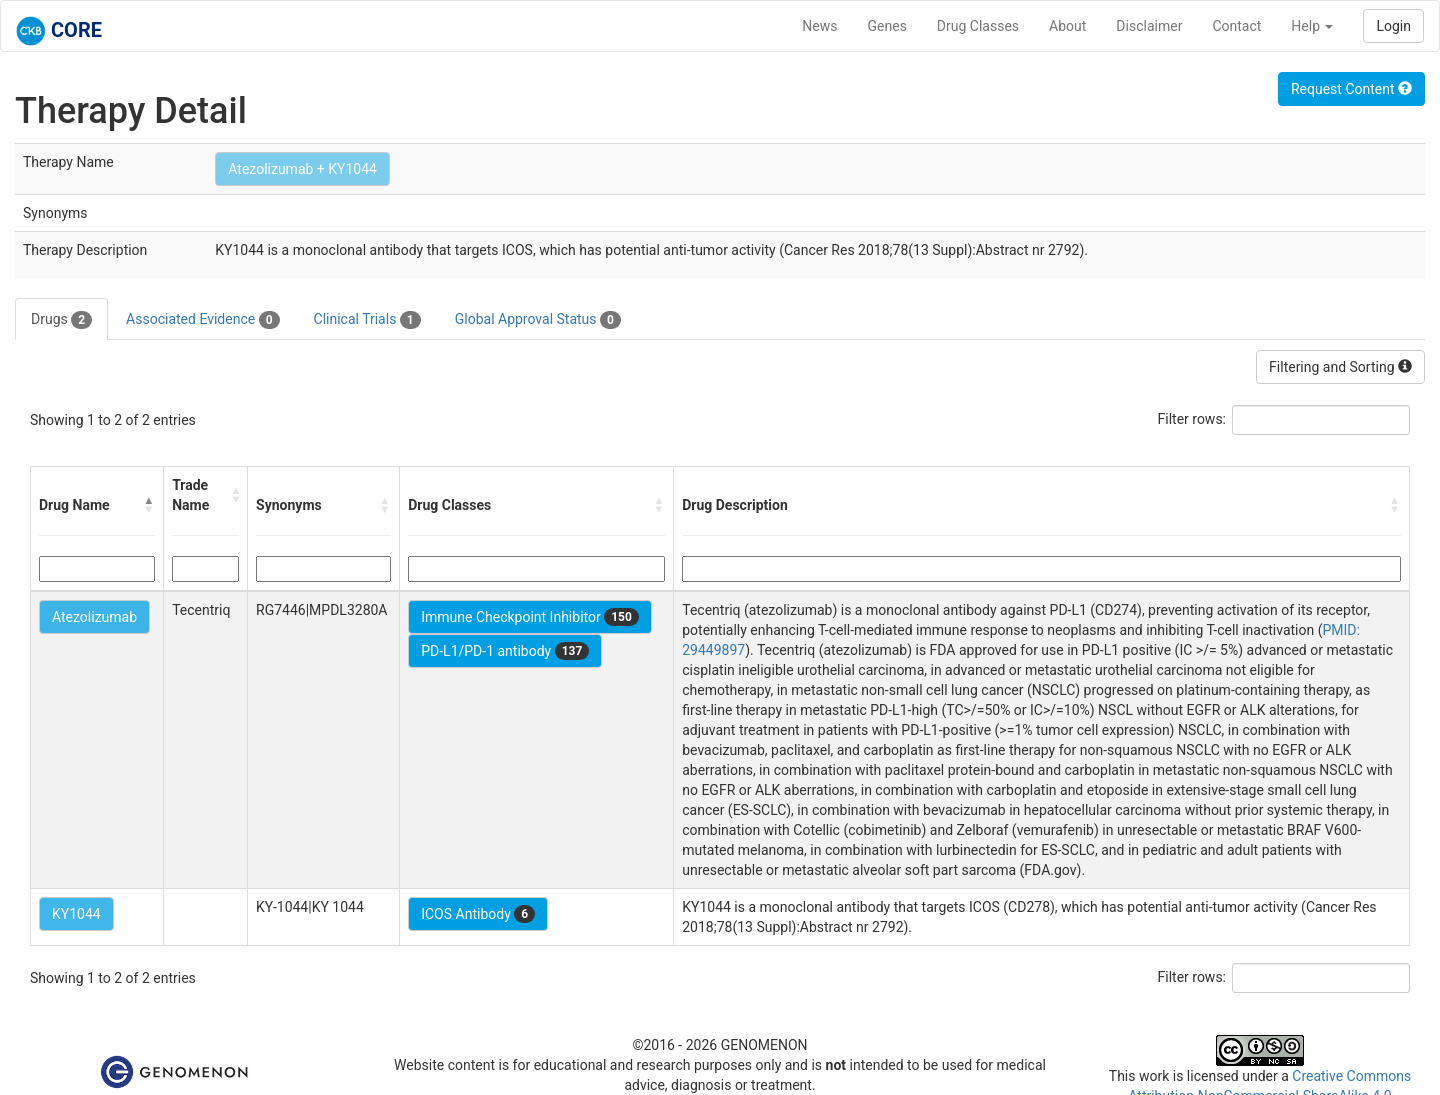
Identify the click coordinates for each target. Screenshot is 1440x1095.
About (1067, 26)
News (819, 26)
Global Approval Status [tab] (538, 320)
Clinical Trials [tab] (367, 320)
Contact (1236, 26)
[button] (149, 505)
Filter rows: (1192, 419)
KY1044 (76, 914)
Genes (887, 26)
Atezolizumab (94, 617)
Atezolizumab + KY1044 (302, 169)
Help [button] (1312, 26)
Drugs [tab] (61, 320)
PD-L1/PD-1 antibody (505, 651)
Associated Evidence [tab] (202, 320)
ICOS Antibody (478, 914)
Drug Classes (978, 26)
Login (1393, 26)
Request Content (1351, 89)
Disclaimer (1149, 26)
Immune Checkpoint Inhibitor (530, 617)
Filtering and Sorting (1340, 367)
